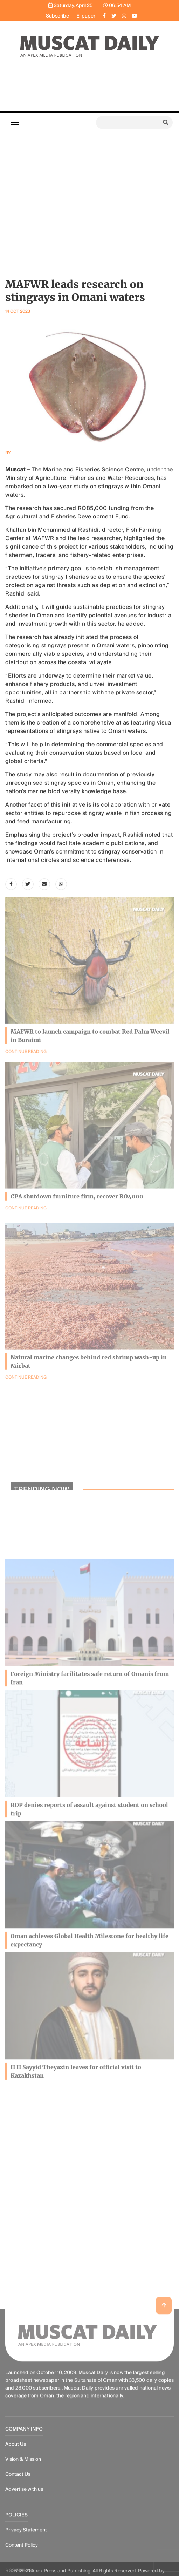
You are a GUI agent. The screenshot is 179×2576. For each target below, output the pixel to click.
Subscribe (57, 16)
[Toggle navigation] (15, 122)
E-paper (85, 16)
